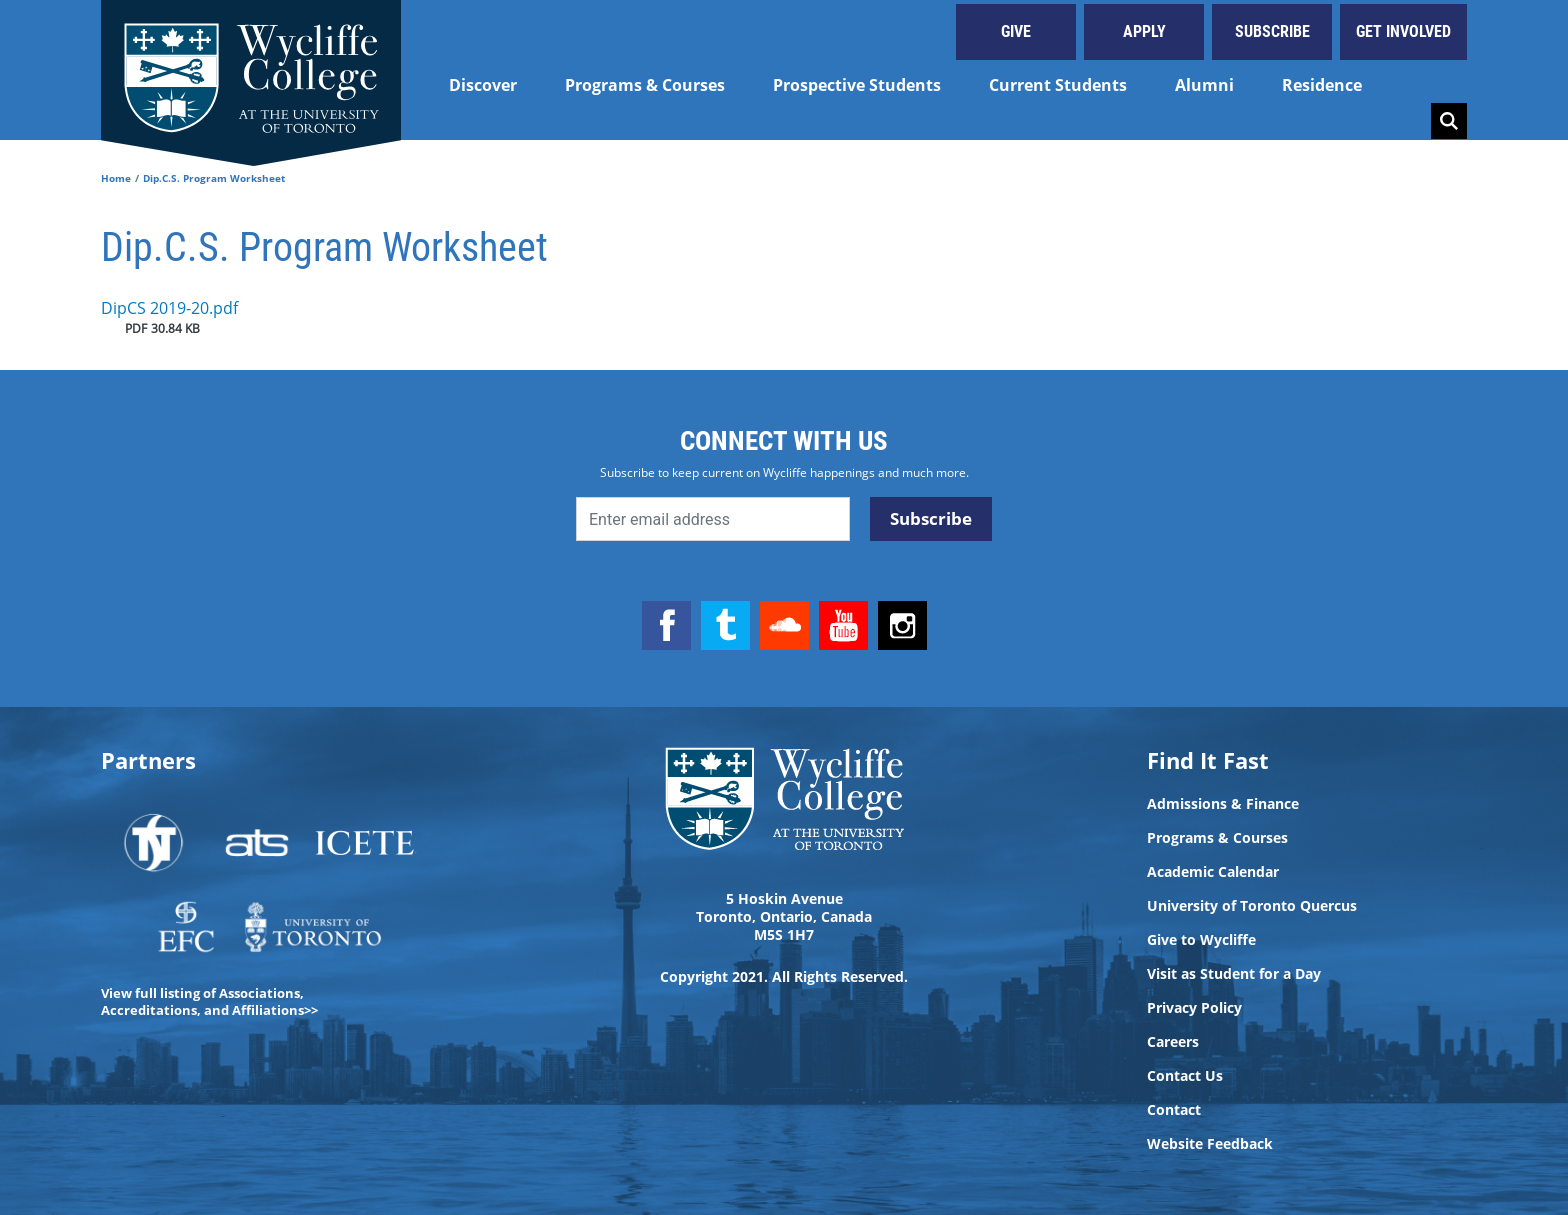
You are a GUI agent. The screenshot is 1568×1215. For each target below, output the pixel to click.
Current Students (1058, 85)
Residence (1322, 85)
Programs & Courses (645, 85)
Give (1016, 31)
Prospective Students (857, 85)
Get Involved (1403, 31)
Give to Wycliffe (1201, 940)
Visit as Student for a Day (1234, 974)
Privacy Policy (1194, 1008)
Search (1449, 121)
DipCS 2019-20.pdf (169, 308)
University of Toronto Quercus (1252, 906)
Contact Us (1185, 1076)
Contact (1174, 1110)
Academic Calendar (1213, 872)
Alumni (1204, 85)
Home (116, 178)
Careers (1173, 1042)
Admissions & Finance (1223, 804)
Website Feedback (1210, 1144)
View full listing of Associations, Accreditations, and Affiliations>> (209, 1001)
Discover (483, 85)
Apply (1144, 31)
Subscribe (1272, 31)
